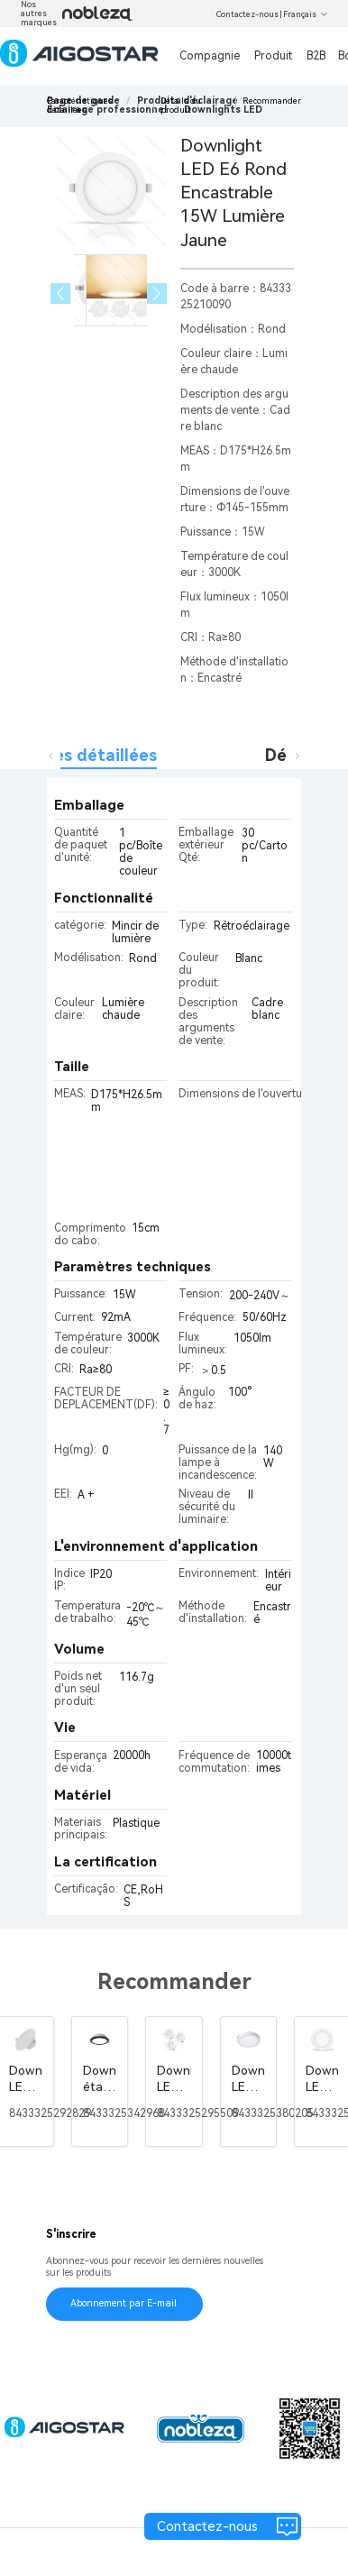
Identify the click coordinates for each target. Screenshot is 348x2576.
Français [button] (305, 14)
